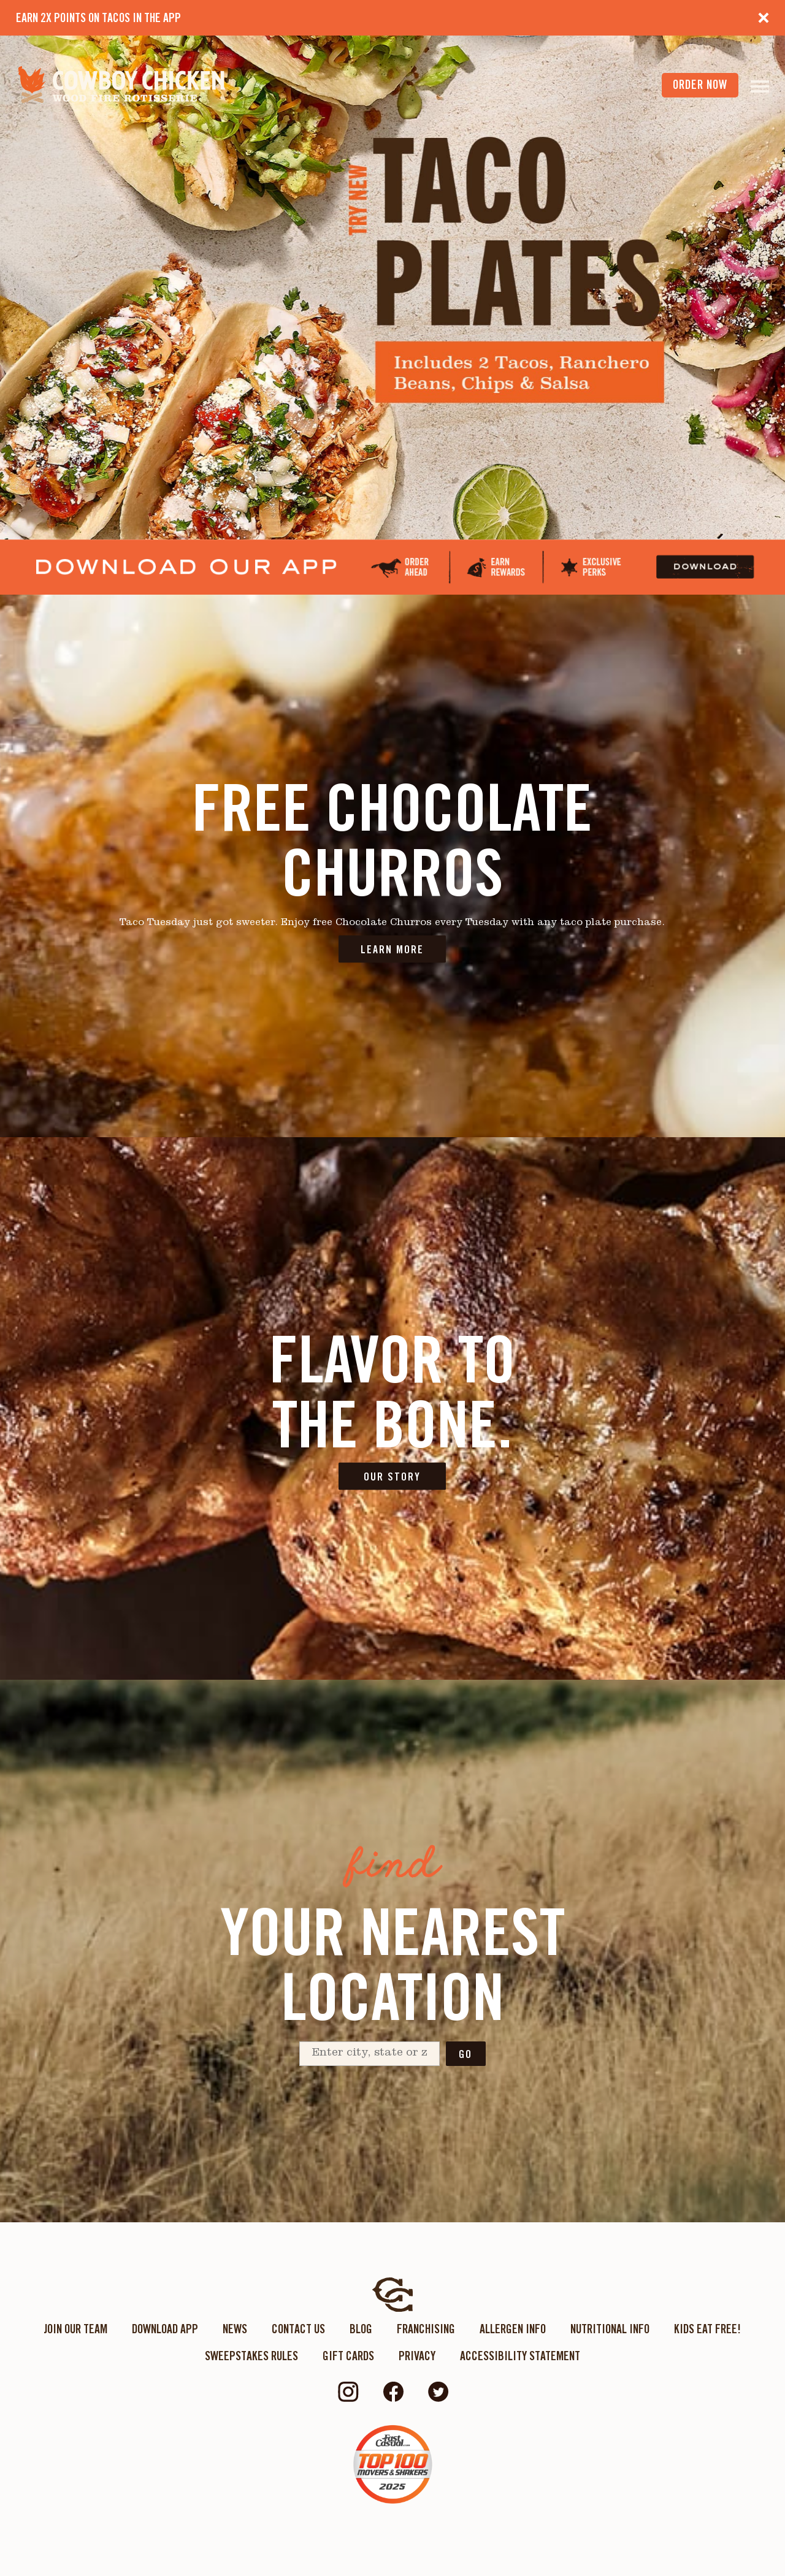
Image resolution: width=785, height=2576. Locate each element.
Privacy (417, 2356)
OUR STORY (392, 1476)
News (235, 2329)
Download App (165, 2329)
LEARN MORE (392, 949)
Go (465, 2054)
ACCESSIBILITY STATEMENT (520, 2356)
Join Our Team (75, 2329)
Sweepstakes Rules (251, 2356)
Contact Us (298, 2329)
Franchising (426, 2329)
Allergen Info (513, 2329)
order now (700, 84)
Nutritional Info (609, 2329)
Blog (361, 2329)
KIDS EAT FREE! (707, 2329)
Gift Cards (348, 2356)
